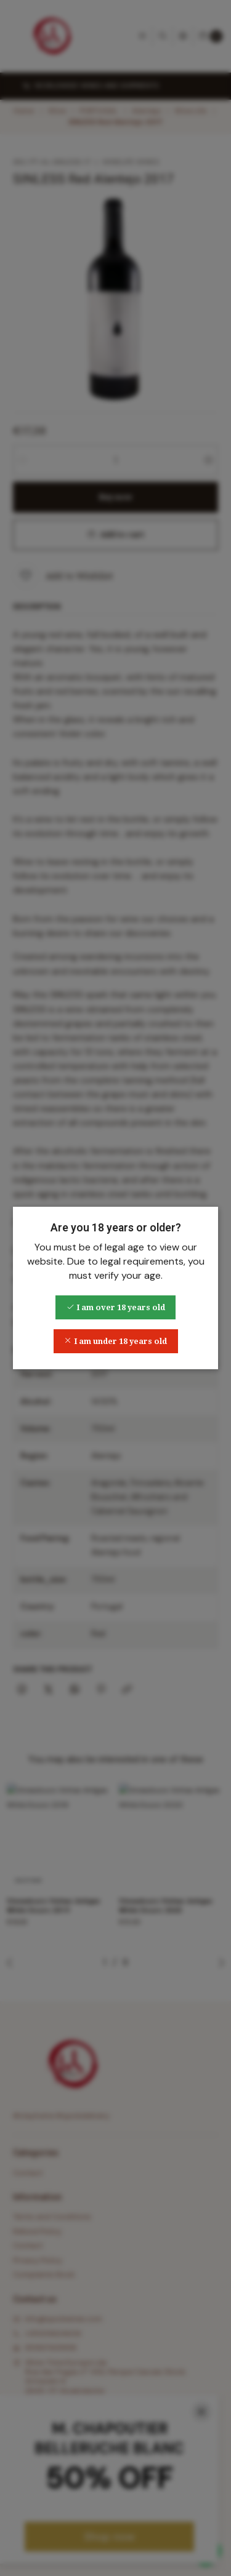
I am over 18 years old (116, 1307)
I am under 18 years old (115, 1341)
